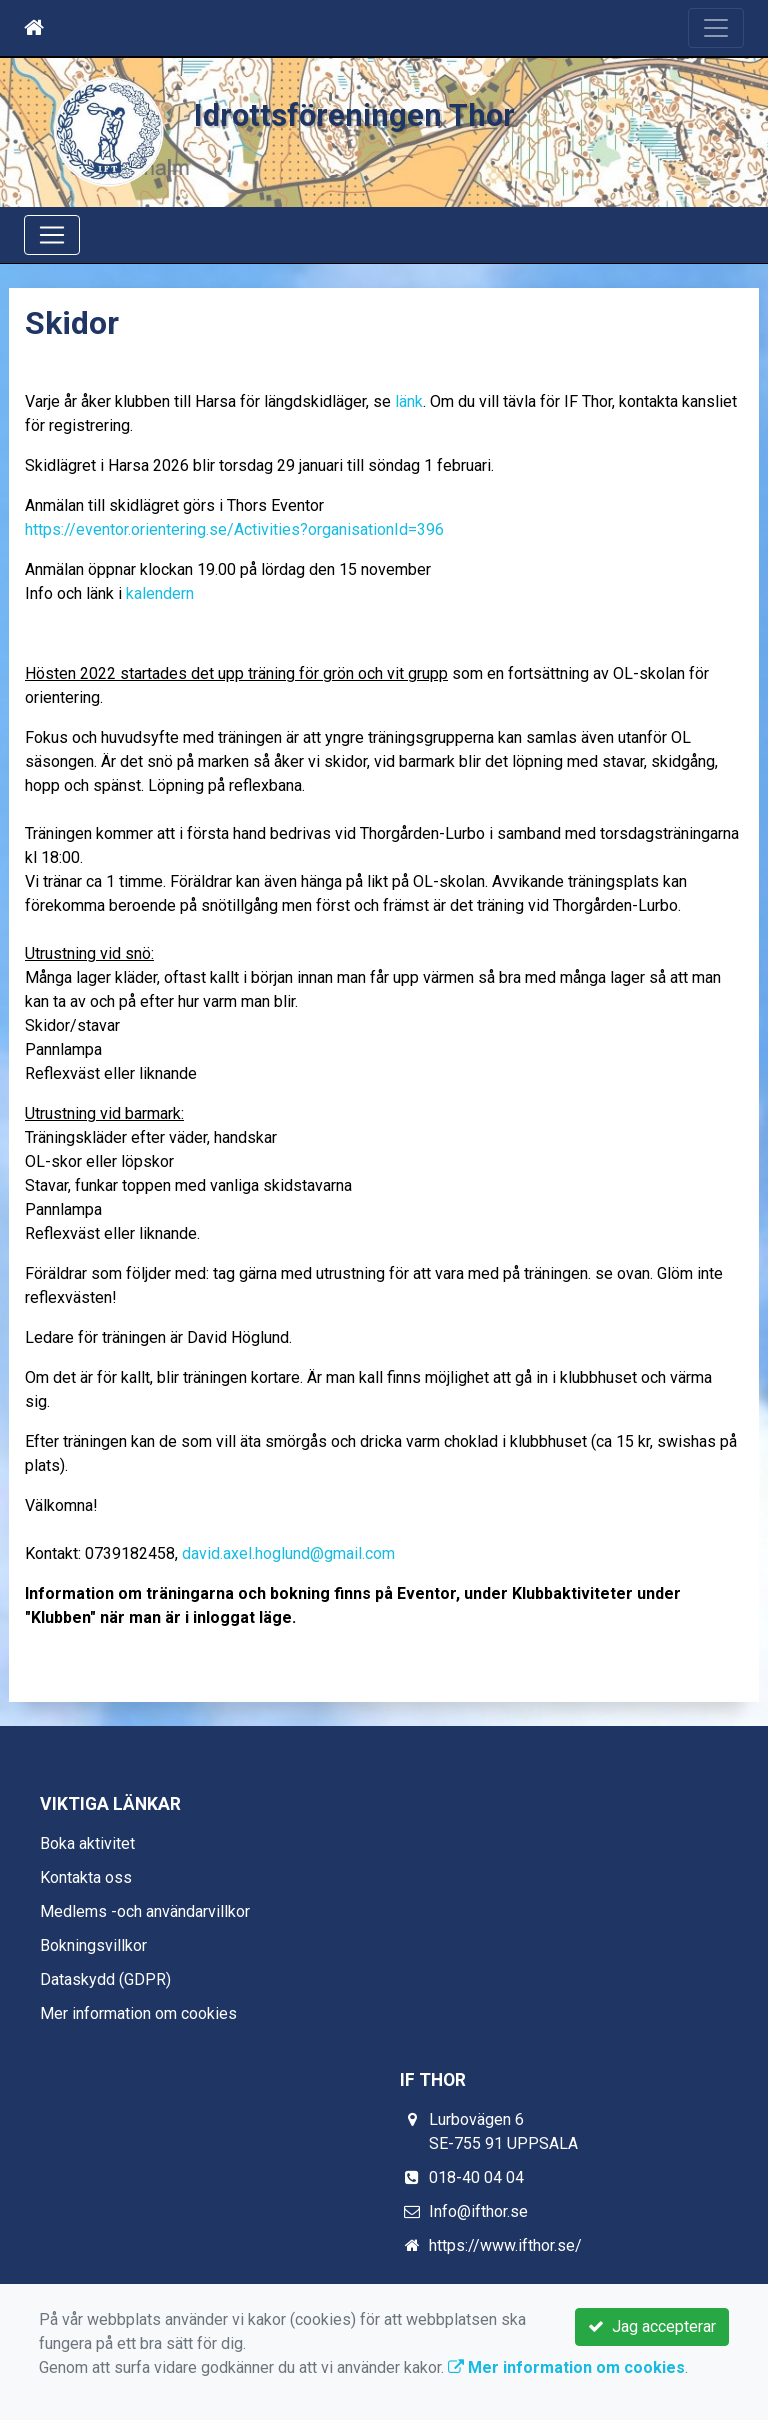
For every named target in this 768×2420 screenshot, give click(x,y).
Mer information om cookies (138, 2013)
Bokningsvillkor (93, 1945)
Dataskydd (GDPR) (105, 1979)
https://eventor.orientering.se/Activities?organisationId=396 (234, 529)
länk (409, 401)
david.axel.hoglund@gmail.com (288, 1553)
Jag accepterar (652, 2326)
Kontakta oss (86, 1877)
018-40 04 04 (476, 2177)
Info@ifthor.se (478, 2211)
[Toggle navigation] (716, 28)
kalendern (160, 593)
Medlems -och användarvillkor (145, 1911)
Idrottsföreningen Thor (354, 115)
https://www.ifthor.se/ (505, 2245)
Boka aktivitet (87, 1843)
